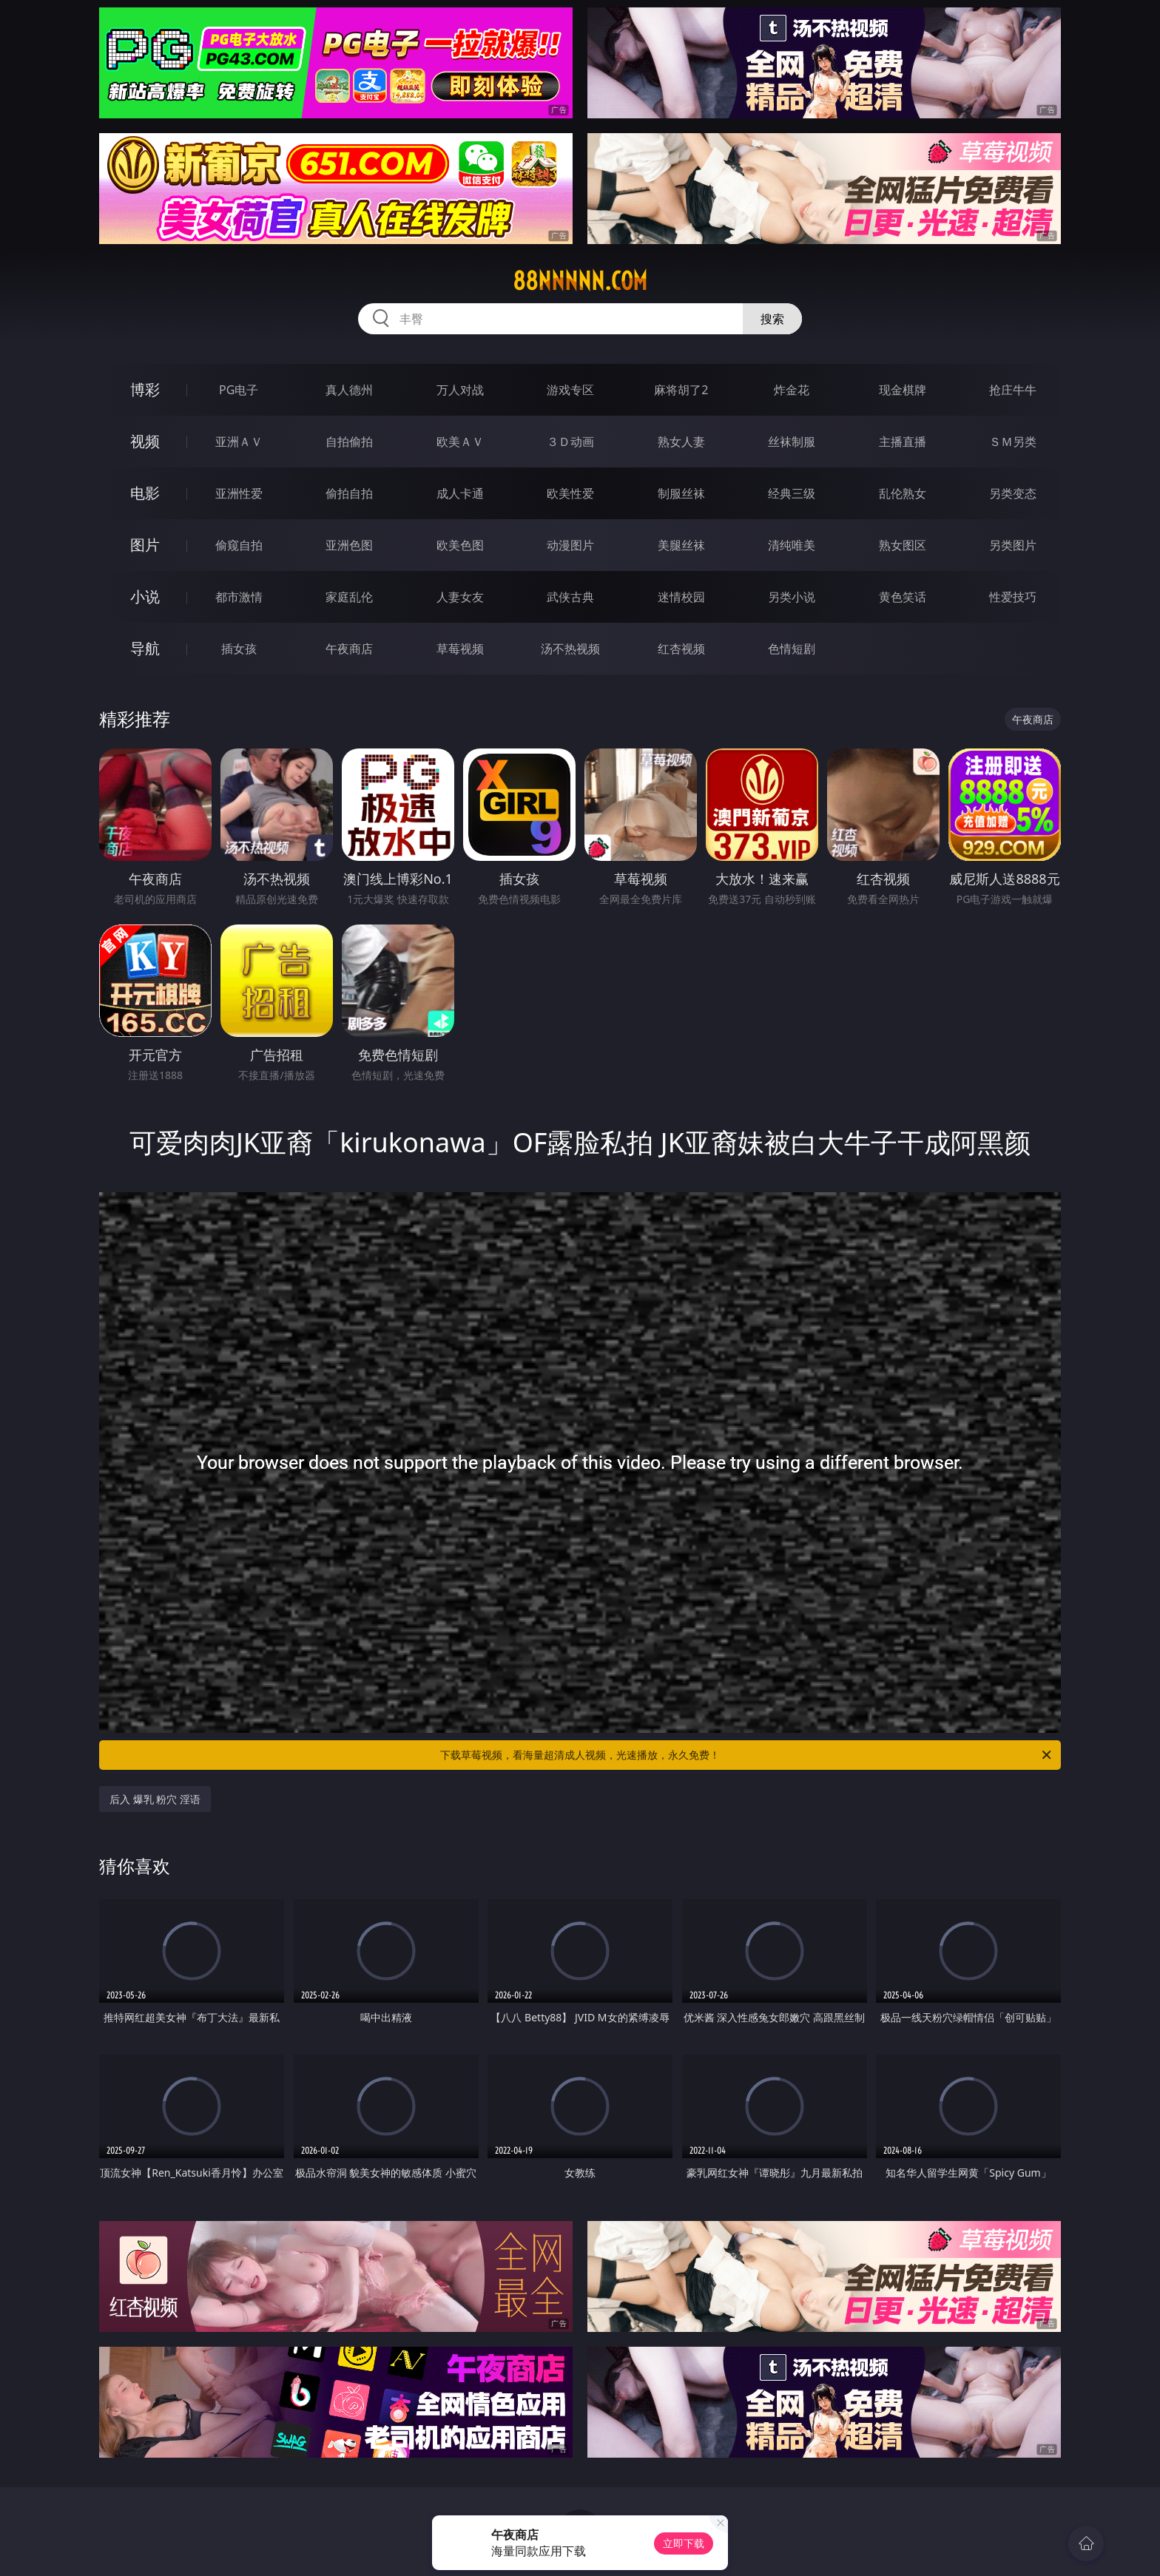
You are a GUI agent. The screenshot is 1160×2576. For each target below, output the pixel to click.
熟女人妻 (681, 441)
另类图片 (1012, 545)
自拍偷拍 (349, 441)
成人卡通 (460, 493)
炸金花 (791, 390)
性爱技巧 (1012, 597)
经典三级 (791, 493)
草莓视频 (460, 648)
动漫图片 (570, 545)
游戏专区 (570, 390)
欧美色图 (460, 545)
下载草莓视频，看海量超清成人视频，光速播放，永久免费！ (746, 1755)
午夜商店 (349, 648)
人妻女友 (460, 597)
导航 (145, 648)
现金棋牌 (902, 390)
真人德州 (349, 390)
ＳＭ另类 (1012, 441)
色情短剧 (791, 648)
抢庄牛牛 (1012, 390)
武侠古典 (570, 597)
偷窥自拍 (239, 545)
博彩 (145, 389)
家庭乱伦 (349, 597)
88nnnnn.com (580, 281)
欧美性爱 (570, 493)
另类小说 (791, 597)
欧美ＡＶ (460, 441)
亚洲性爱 (239, 493)
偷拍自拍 (349, 493)
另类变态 (1012, 493)
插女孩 (239, 648)
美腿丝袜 (681, 545)
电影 (145, 493)
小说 (145, 596)
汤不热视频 (570, 648)
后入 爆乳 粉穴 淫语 (154, 1799)
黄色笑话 (902, 597)
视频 (145, 441)
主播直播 (902, 441)
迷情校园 (681, 597)
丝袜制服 (791, 441)
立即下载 (683, 2543)
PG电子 (238, 390)
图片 (145, 545)
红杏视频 (681, 648)
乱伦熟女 (902, 493)
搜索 (772, 319)
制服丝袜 (681, 493)
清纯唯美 (791, 545)
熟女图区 (902, 545)
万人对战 (460, 390)
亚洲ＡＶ (239, 441)
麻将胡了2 (681, 390)
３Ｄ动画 (570, 441)
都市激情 (239, 597)
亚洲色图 (349, 545)
